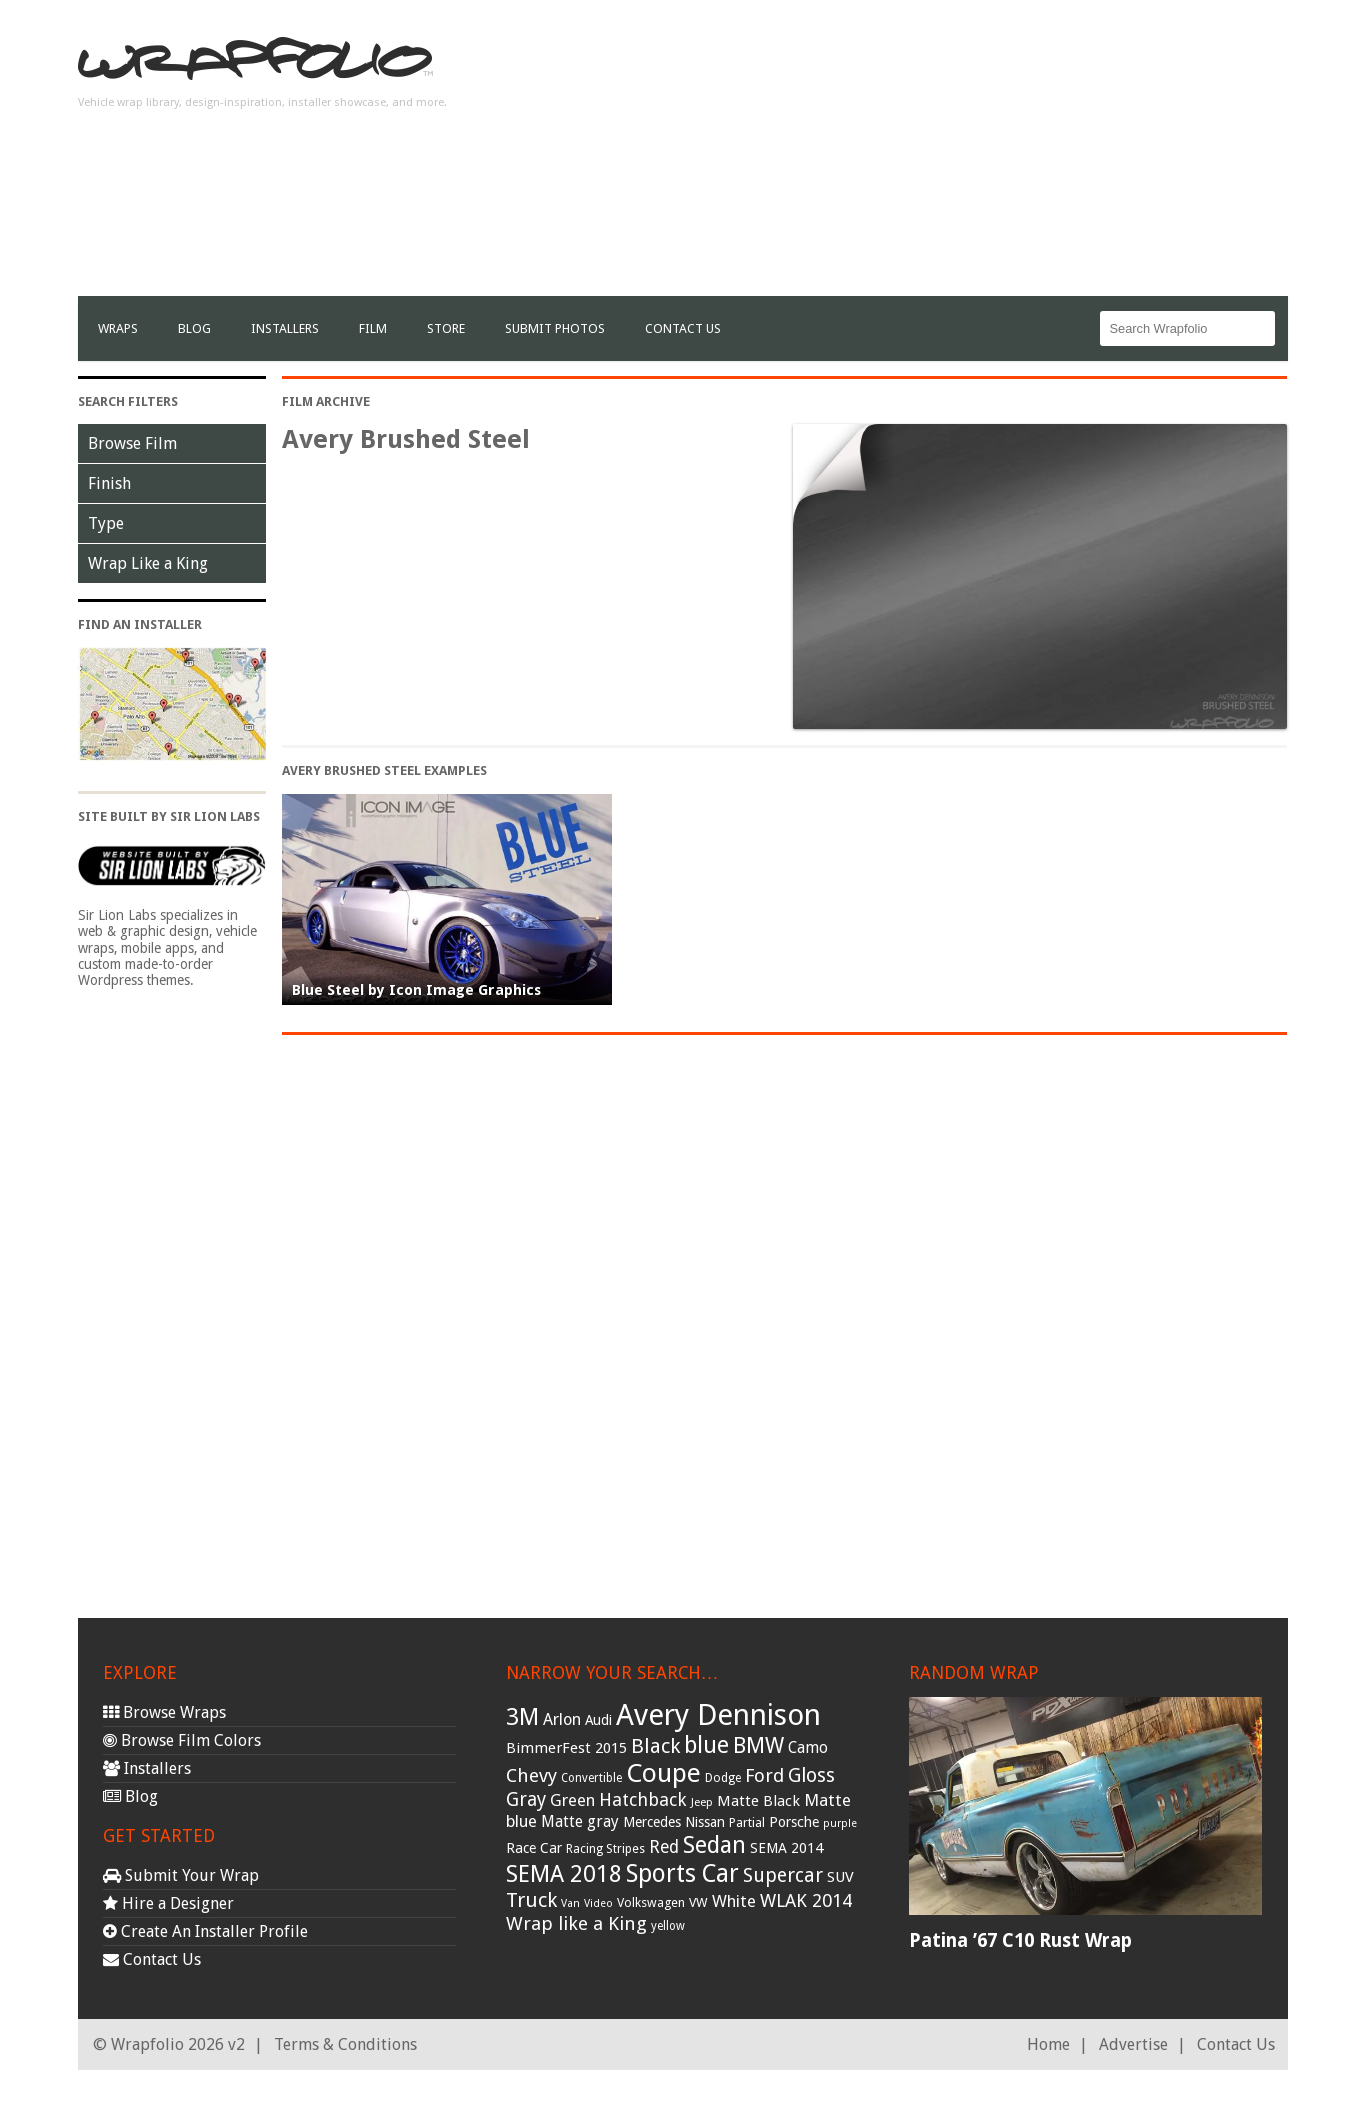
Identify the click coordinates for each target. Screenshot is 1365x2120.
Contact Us (683, 328)
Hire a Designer (168, 1903)
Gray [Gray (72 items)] (526, 1799)
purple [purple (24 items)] (840, 1823)
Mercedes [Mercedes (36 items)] (652, 1822)
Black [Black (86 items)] (655, 1746)
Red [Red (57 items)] (664, 1847)
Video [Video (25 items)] (598, 1903)
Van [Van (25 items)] (570, 1903)
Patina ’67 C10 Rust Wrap (1020, 1940)
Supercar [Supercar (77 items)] (783, 1875)
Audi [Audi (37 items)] (598, 1720)
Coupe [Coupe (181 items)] (663, 1773)
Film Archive (326, 401)
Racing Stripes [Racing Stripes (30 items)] (605, 1849)
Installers (285, 328)
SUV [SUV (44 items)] (840, 1877)
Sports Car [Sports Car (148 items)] (682, 1873)
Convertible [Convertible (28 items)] (591, 1778)
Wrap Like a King (148, 563)
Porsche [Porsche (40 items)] (794, 1822)
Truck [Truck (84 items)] (531, 1900)
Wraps (118, 328)
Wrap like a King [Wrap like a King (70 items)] (576, 1923)
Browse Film (132, 443)
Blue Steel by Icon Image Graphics (416, 990)
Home (1048, 2044)
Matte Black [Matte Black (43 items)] (758, 1801)
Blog (194, 328)
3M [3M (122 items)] (522, 1717)
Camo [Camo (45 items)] (808, 1748)
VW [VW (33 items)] (698, 1902)
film (373, 328)
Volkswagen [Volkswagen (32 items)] (651, 1902)
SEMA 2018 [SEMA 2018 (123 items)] (564, 1874)
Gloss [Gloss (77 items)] (811, 1775)
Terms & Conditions (345, 2044)
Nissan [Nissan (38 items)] (705, 1822)
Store (446, 328)
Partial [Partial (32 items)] (747, 1822)
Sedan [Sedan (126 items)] (714, 1845)
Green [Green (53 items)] (572, 1800)
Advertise (1133, 2044)
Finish (109, 483)
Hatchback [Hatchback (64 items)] (643, 1799)
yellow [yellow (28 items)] (668, 1926)
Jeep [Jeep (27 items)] (702, 1802)
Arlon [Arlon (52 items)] (562, 1719)
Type (106, 523)
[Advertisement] (924, 156)
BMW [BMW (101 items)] (758, 1745)
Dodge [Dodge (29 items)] (723, 1778)
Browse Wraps (164, 1712)
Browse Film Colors (182, 1740)
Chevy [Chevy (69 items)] (531, 1775)
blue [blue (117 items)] (706, 1745)
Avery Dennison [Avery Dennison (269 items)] (718, 1715)
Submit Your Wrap (181, 1875)
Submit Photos (555, 328)
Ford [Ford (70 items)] (764, 1775)
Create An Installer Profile (205, 1931)
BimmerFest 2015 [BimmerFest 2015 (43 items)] (566, 1748)
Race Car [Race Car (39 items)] (534, 1848)
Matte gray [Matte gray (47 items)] (580, 1821)
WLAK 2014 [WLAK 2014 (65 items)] (806, 1900)
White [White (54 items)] (734, 1901)
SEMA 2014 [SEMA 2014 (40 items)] (786, 1848)
